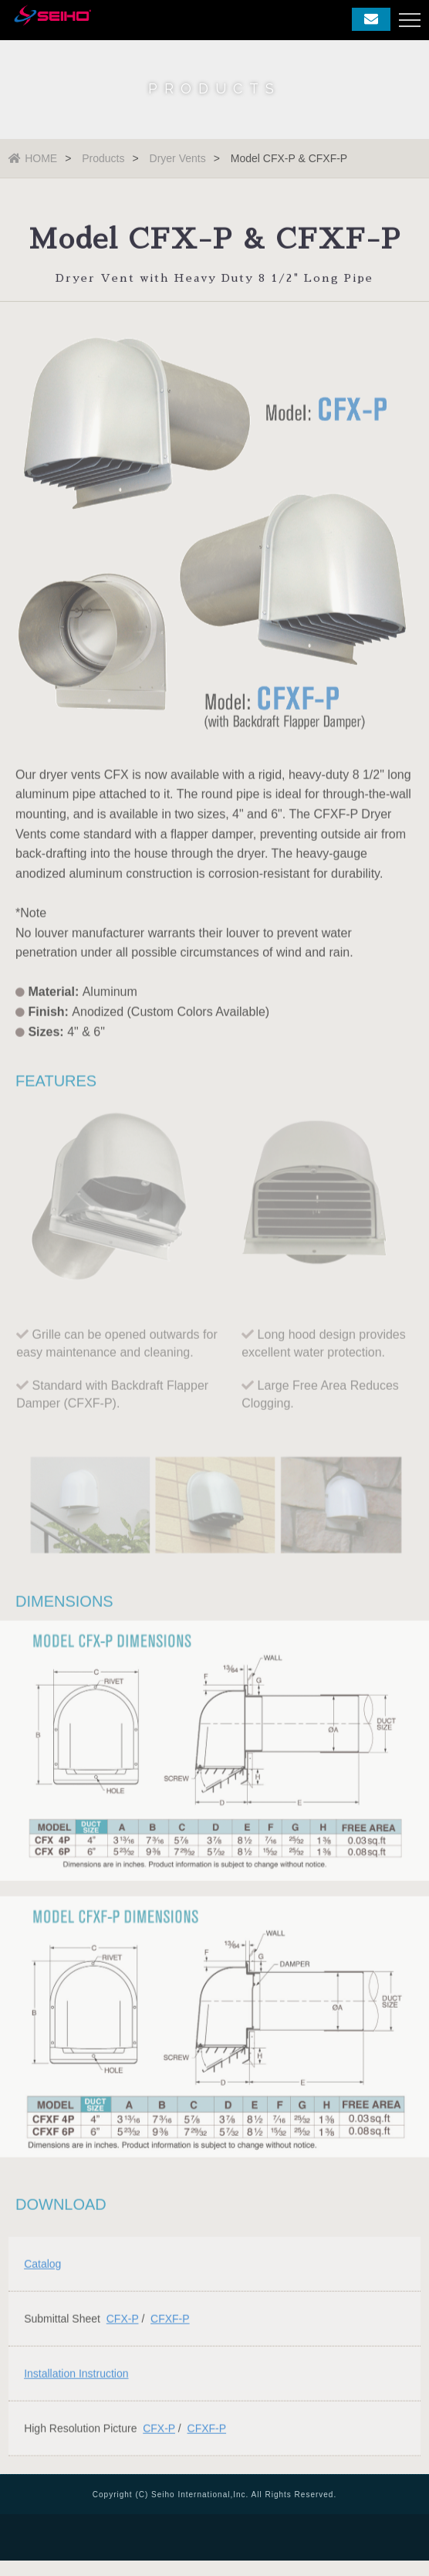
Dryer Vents (178, 158)
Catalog (42, 2265)
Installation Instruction (76, 2375)
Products (103, 158)
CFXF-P (170, 2320)
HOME (32, 158)
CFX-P (122, 2320)
